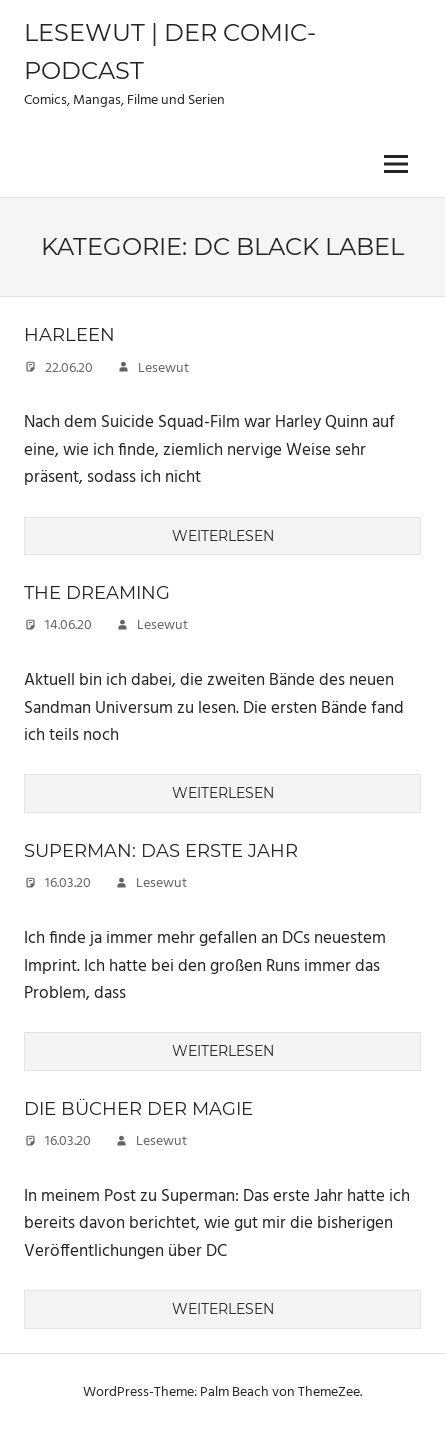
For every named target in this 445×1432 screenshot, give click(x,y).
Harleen (69, 335)
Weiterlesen (223, 536)
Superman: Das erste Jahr (161, 851)
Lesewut (163, 368)
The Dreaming (97, 593)
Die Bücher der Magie (138, 1109)
